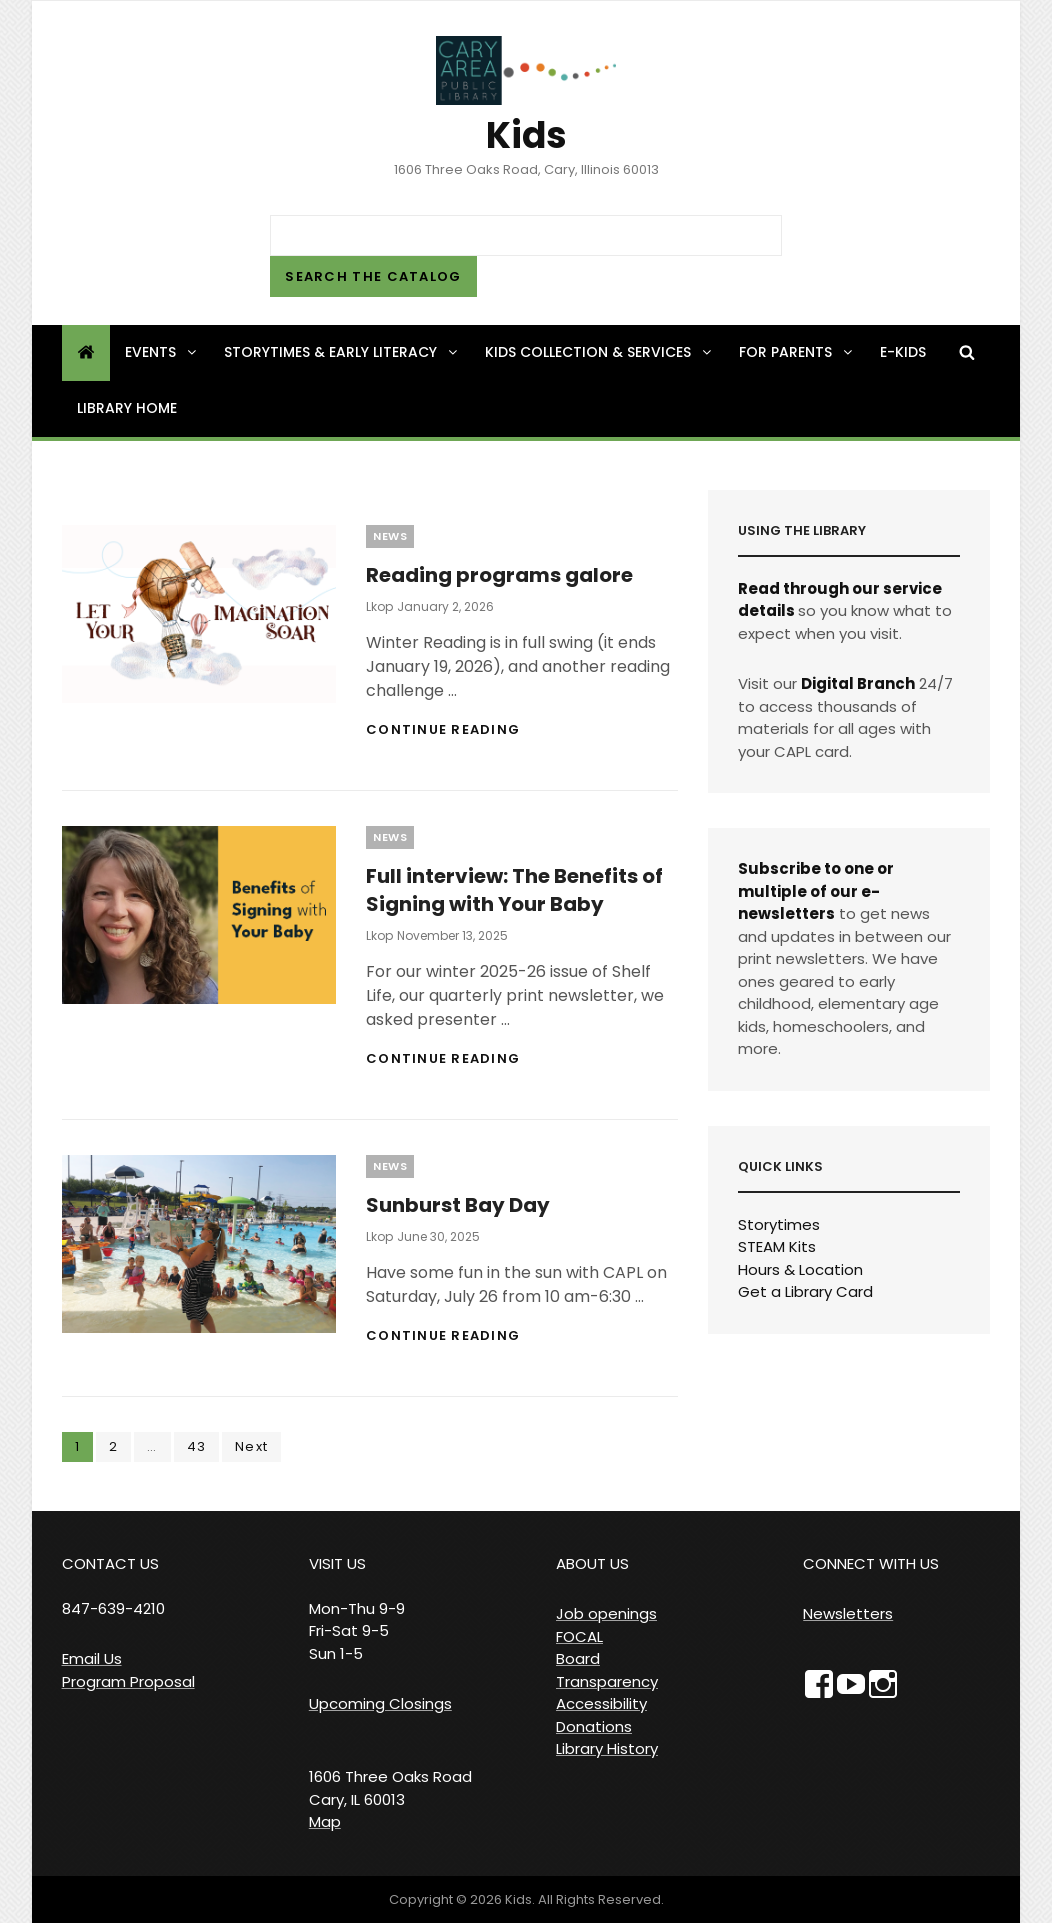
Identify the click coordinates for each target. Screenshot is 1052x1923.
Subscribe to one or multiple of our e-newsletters (816, 891)
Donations (594, 1726)
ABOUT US (592, 1563)
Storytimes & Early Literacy (342, 352)
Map (325, 1821)
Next (251, 1446)
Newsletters (848, 1613)
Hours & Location (800, 1269)
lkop (379, 606)
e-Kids (903, 352)
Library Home (127, 408)
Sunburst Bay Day (458, 1205)
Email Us (92, 1658)
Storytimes (779, 1224)
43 (203, 1446)
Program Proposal (128, 1681)
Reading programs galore (499, 575)
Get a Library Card (805, 1291)
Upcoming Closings (380, 1703)
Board (578, 1658)
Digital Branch (858, 683)
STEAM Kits (777, 1246)
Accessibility (601, 1703)
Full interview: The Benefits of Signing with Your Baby (514, 890)
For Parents (797, 352)
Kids (526, 135)
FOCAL (579, 1636)
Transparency (607, 1681)
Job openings (606, 1613)
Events (162, 352)
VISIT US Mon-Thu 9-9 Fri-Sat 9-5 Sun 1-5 (357, 1608)
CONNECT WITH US (871, 1563)
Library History (607, 1748)
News (390, 536)
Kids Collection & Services (599, 352)
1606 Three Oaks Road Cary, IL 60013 (390, 1788)
